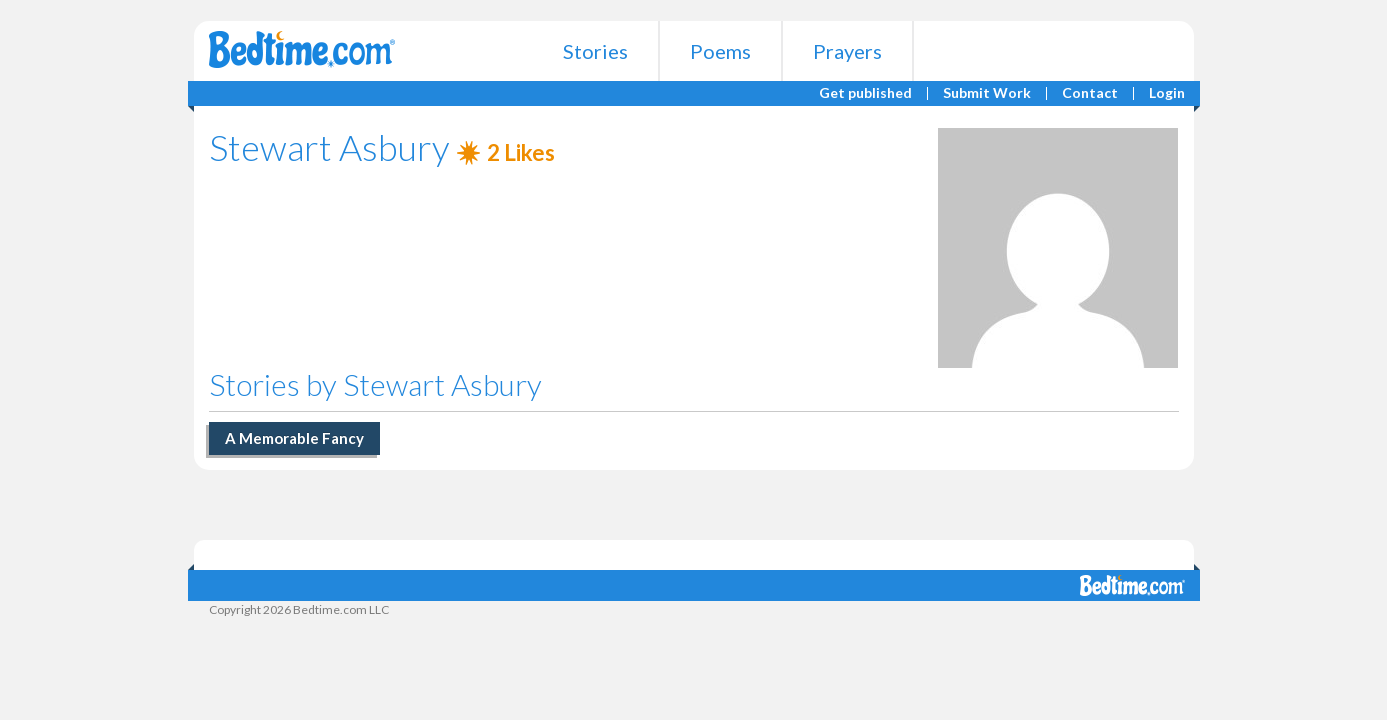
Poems (720, 51)
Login (1167, 93)
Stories (595, 51)
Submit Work (987, 93)
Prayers (847, 51)
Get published (865, 93)
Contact (1090, 93)
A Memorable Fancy (294, 438)
